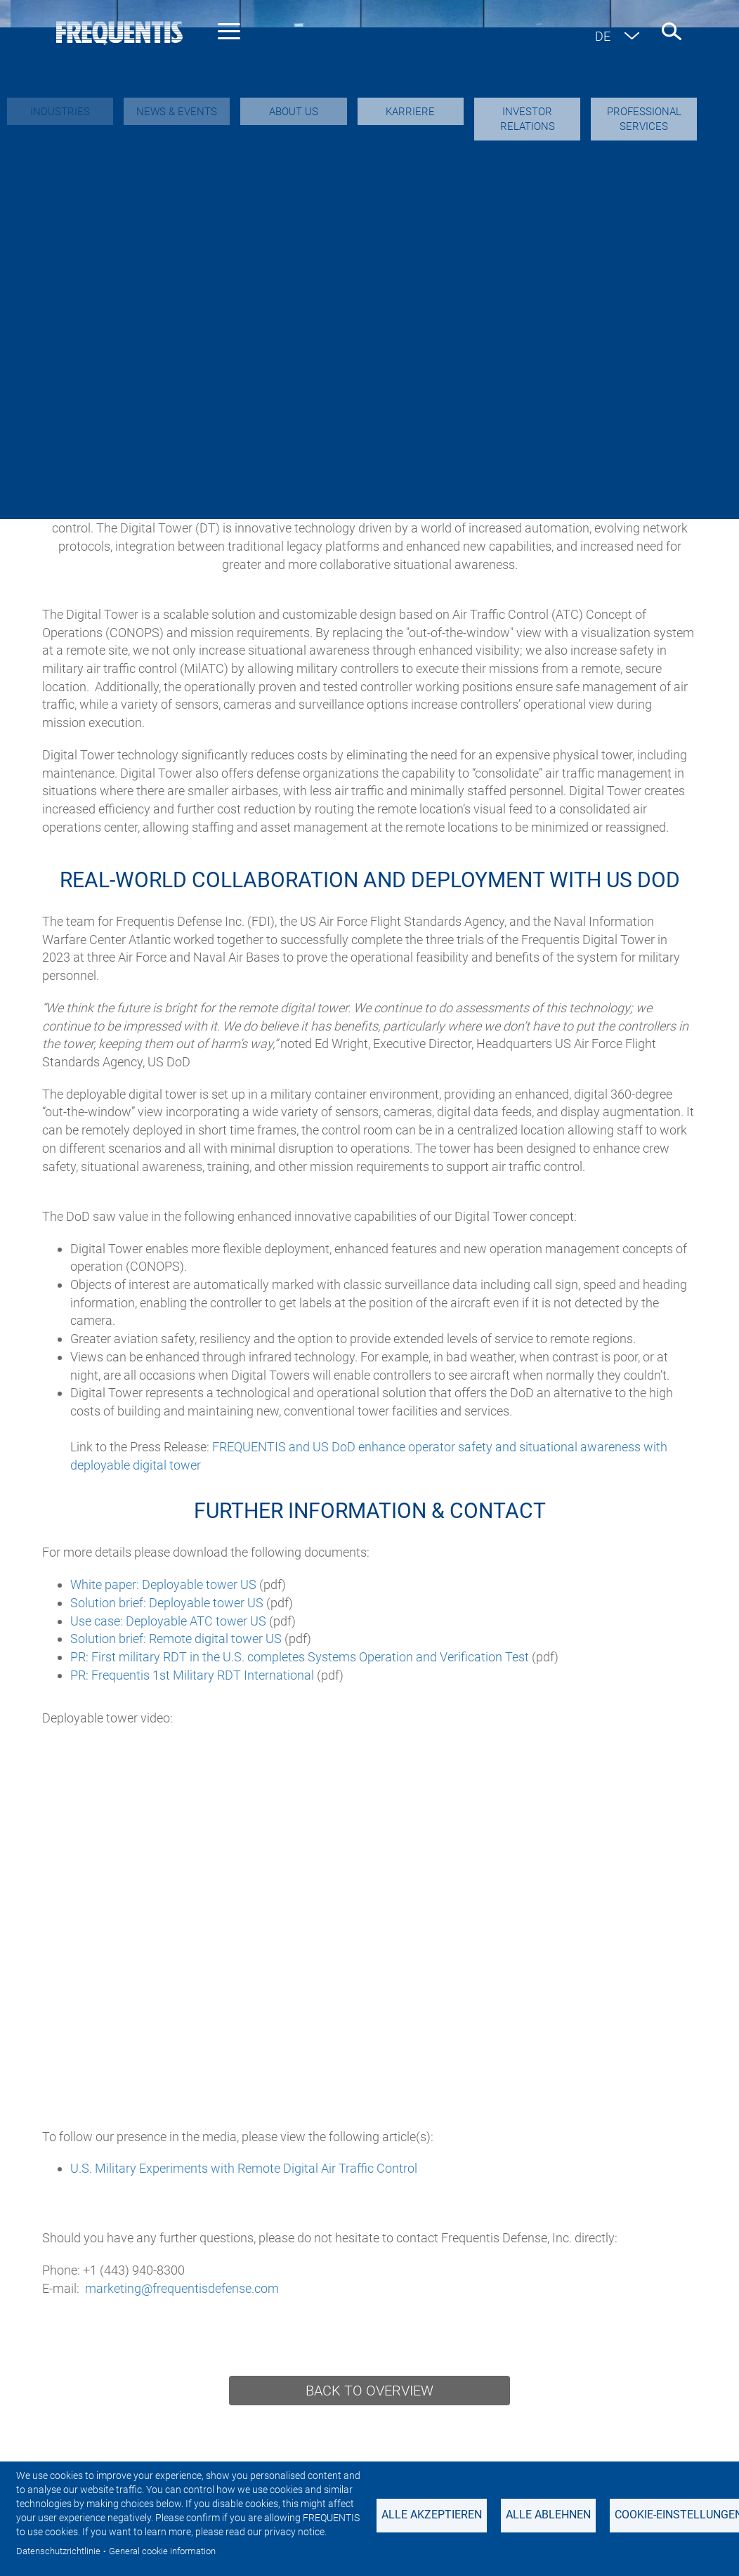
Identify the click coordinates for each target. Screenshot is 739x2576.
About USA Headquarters (235, 251)
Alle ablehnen (548, 2514)
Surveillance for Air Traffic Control (363, 285)
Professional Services (280, 320)
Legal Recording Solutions (579, 285)
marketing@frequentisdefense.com (182, 2288)
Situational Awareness (570, 251)
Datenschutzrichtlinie (58, 2551)
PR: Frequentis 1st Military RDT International (192, 1675)
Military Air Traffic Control (144, 285)
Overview (108, 251)
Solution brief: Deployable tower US (166, 1602)
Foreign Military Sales (437, 320)
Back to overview (369, 2390)
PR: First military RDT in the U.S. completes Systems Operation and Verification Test (299, 1656)
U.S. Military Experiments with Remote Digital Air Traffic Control (243, 2168)
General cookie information (162, 2551)
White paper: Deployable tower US (163, 1584)
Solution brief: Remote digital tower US (176, 1638)
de (602, 36)
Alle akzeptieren (431, 2514)
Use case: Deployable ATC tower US (168, 1621)
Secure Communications (405, 251)
